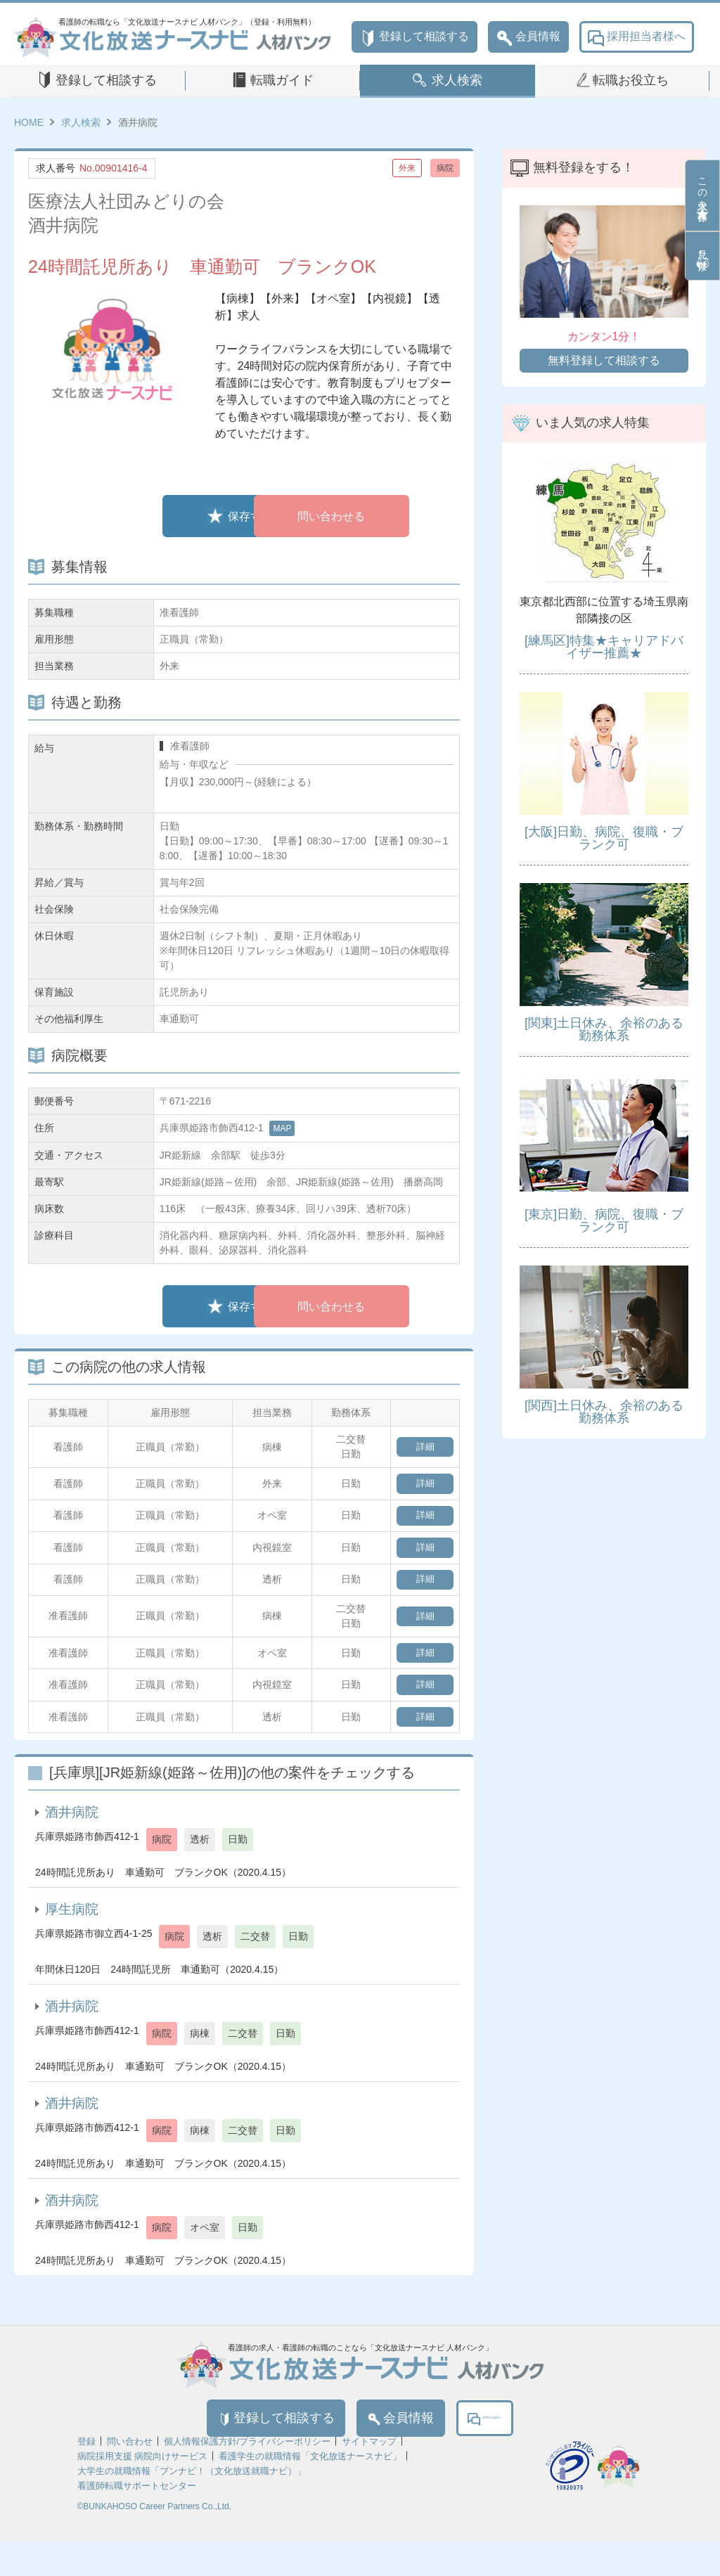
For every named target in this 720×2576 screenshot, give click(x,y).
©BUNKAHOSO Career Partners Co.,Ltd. (154, 2541)
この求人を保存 (702, 195)
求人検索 (457, 80)
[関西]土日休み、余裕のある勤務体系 (604, 1411)
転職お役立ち (631, 80)
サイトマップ (369, 2476)
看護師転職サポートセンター (136, 2520)
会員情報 (528, 37)
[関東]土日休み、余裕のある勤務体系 (604, 1029)
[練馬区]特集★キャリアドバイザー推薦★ (604, 646)
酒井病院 (71, 1839)
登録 (86, 2476)
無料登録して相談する (604, 360)
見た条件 (702, 256)
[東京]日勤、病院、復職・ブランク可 (604, 1220)
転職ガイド (282, 80)
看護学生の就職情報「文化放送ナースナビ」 (310, 2491)
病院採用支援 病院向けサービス (142, 2491)
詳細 (421, 1447)
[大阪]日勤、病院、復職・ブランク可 (604, 838)
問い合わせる (342, 516)
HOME (29, 122)
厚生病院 (71, 1936)
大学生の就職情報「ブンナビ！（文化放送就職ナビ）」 (191, 2506)
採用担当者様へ (637, 37)
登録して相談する (414, 37)
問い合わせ (130, 2476)
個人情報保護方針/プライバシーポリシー (247, 2476)
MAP (282, 1128)
